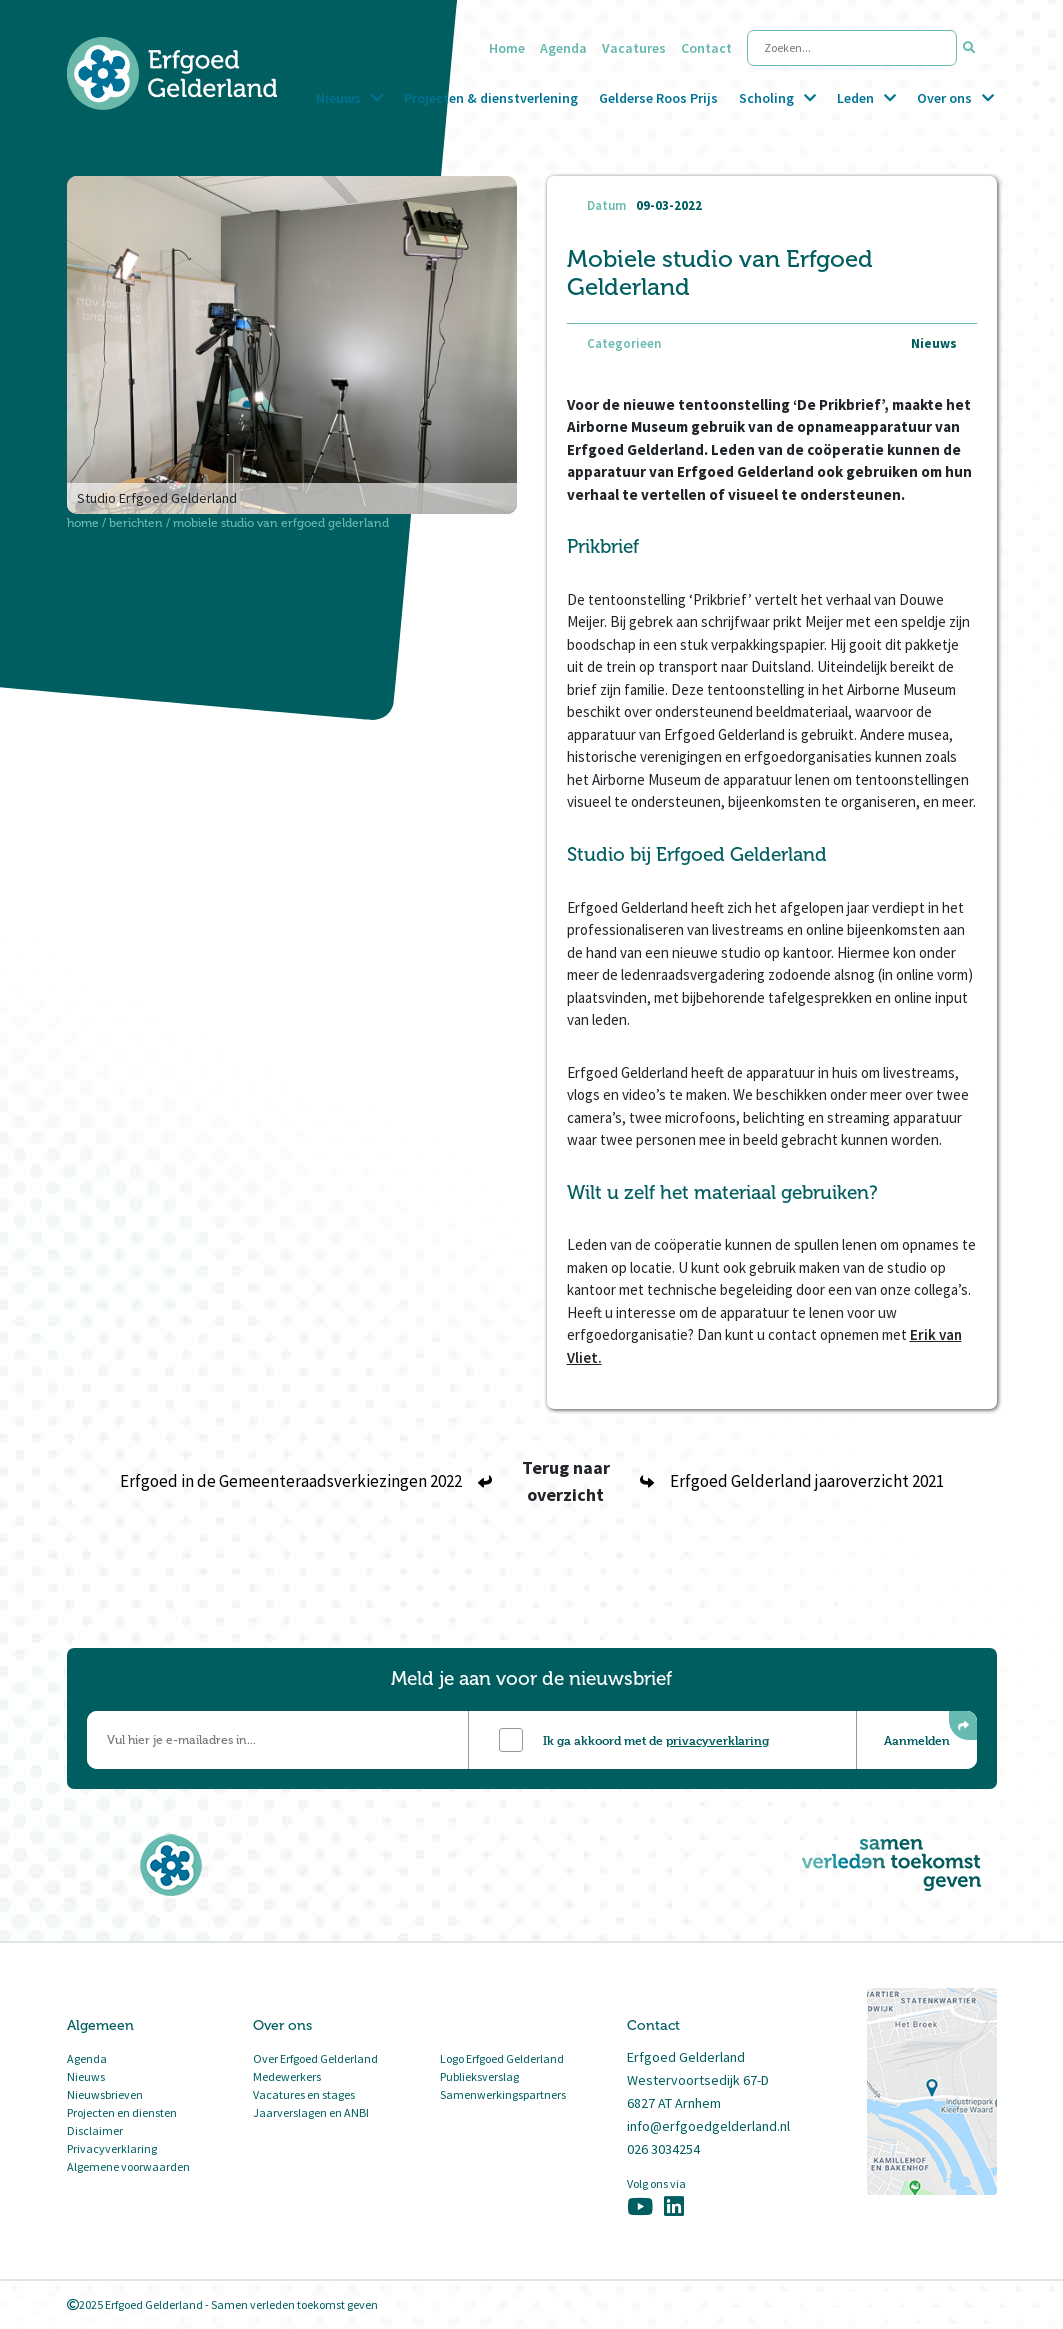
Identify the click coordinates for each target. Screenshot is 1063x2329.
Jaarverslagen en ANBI (311, 2112)
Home (507, 48)
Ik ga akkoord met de (656, 1740)
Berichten (136, 523)
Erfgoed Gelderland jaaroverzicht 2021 (792, 1481)
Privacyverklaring (112, 2148)
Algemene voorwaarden (128, 2166)
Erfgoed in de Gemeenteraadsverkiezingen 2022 (306, 1481)
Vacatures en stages (304, 2094)
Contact (706, 48)
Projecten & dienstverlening (491, 98)
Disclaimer (95, 2130)
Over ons (944, 98)
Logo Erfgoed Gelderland (502, 2058)
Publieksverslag (479, 2076)
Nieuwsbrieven (105, 2094)
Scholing (766, 98)
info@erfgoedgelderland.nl (708, 2126)
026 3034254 (663, 2149)
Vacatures (634, 48)
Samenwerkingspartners (503, 2094)
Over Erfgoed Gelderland (315, 2058)
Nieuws (338, 98)
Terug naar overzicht (566, 1481)
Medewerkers (287, 2076)
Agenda (563, 48)
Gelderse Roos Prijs (658, 98)
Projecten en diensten (122, 2112)
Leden (855, 98)
